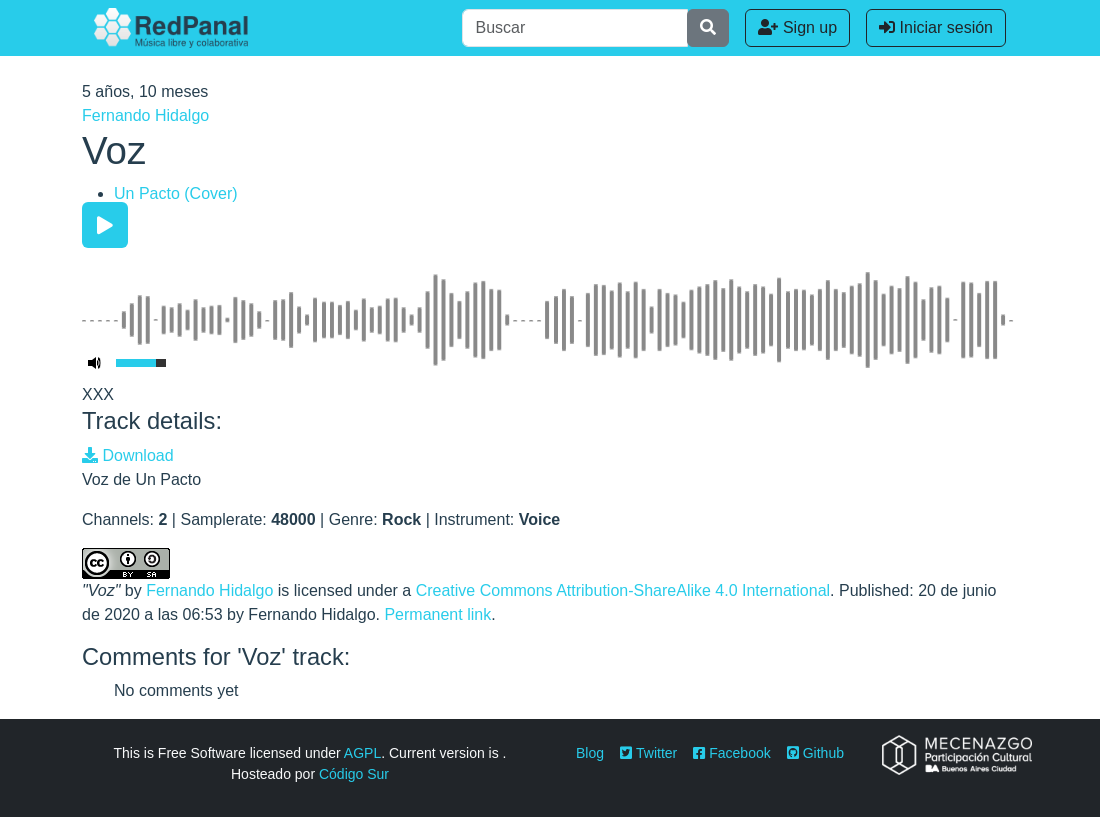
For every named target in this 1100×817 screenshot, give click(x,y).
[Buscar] (575, 28)
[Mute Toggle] (95, 363)
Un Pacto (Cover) (176, 193)
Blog (590, 753)
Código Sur (354, 774)
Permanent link (437, 614)
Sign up (797, 27)
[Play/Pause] (105, 225)
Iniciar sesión (936, 27)
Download (128, 455)
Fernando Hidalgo (145, 115)
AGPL (362, 753)
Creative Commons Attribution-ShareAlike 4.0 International (623, 590)
